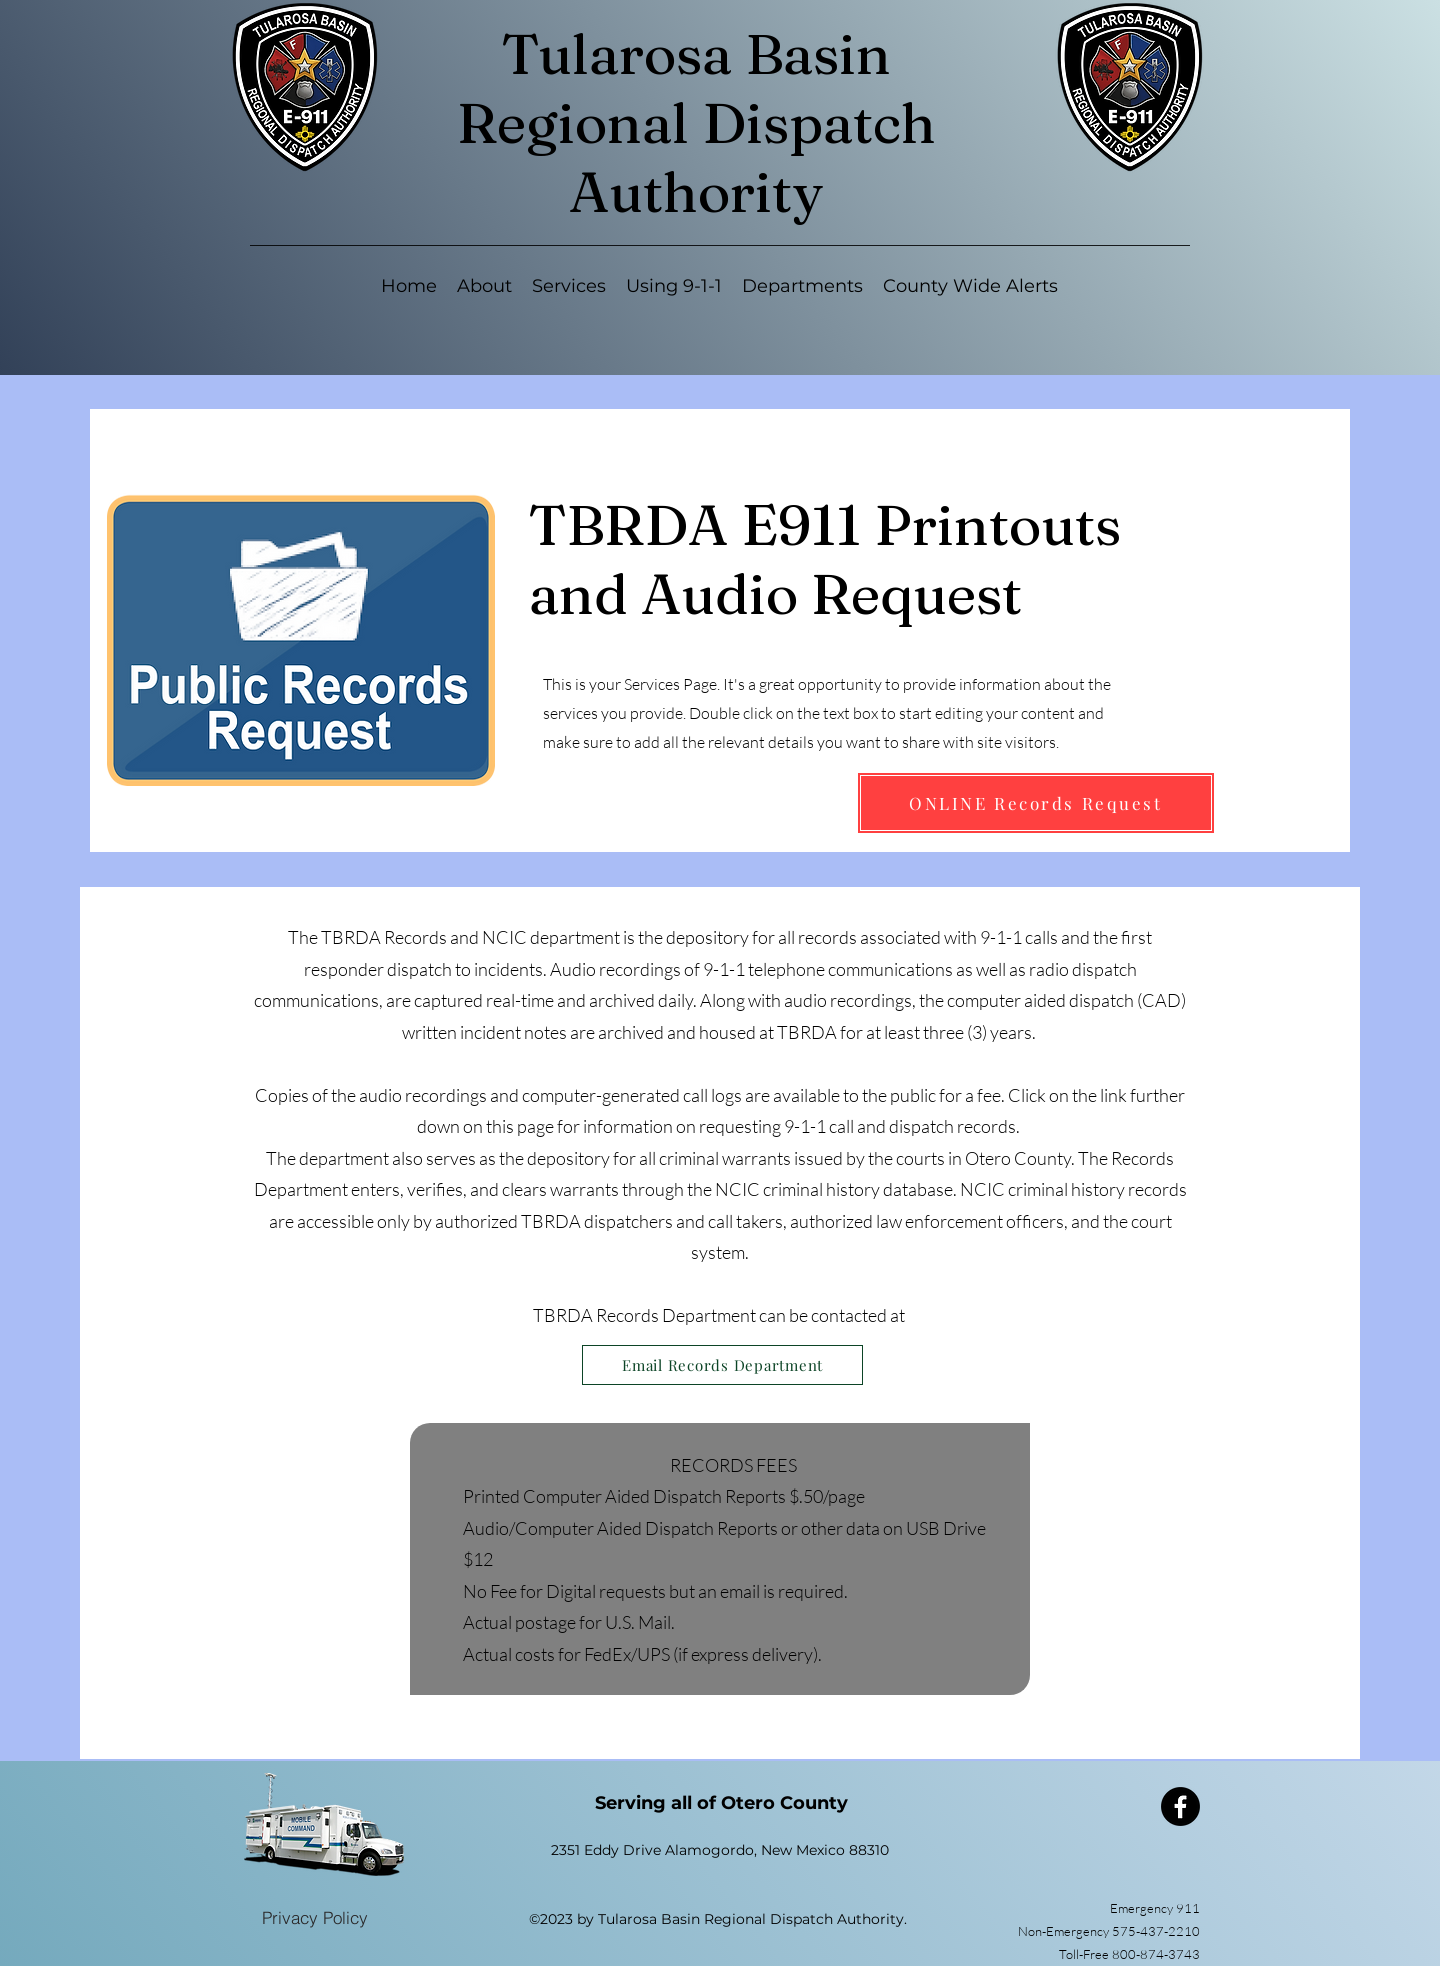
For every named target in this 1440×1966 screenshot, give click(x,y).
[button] (569, 286)
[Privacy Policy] (315, 1917)
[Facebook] (1180, 1806)
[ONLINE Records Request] (1036, 803)
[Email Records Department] (722, 1365)
